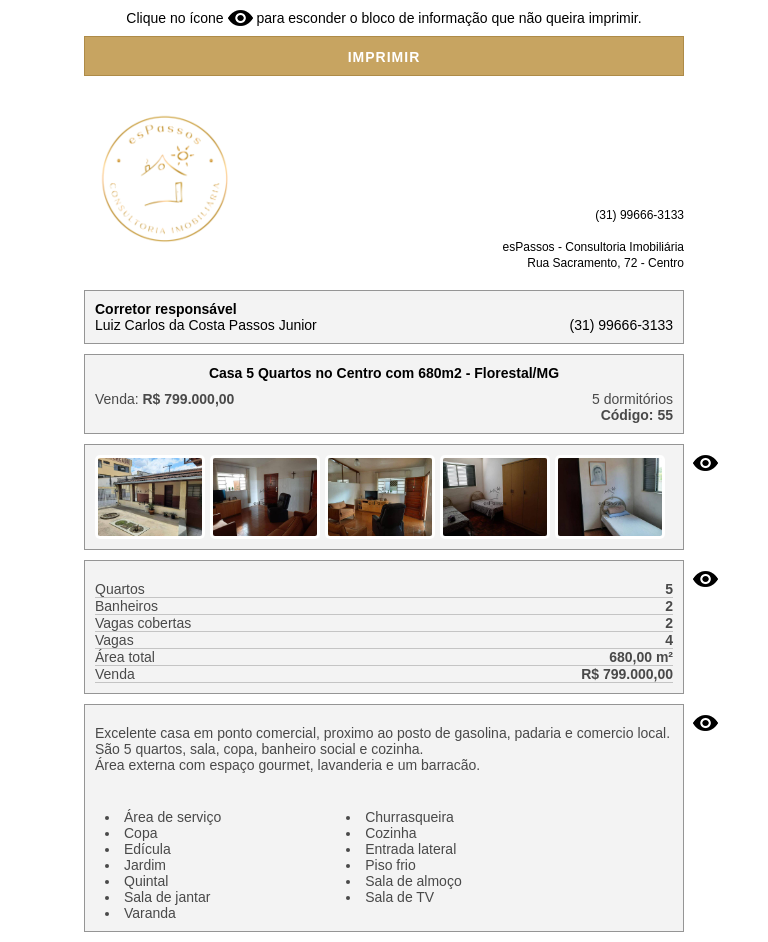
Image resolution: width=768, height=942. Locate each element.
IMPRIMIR (384, 57)
